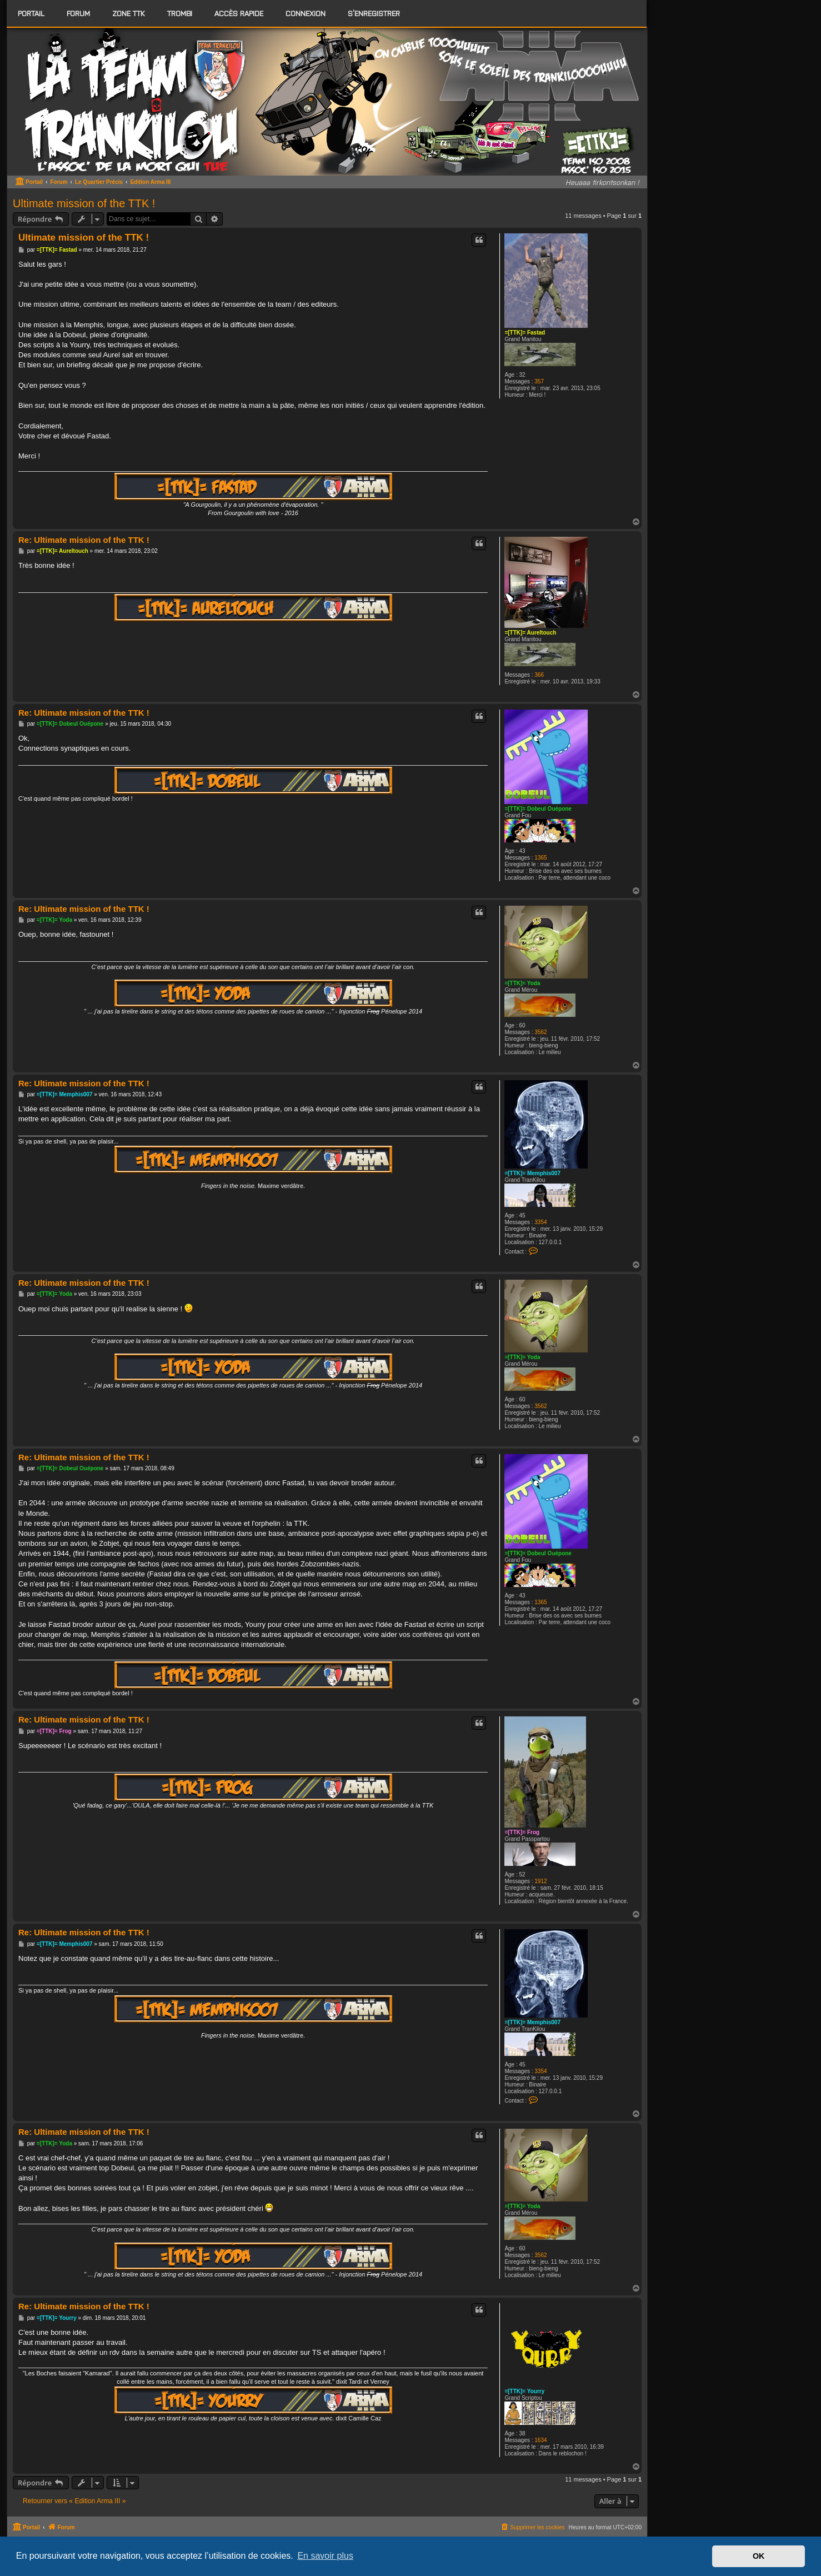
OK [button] (759, 2556)
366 (539, 675)
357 (539, 381)
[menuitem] (78, 13)
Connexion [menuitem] (306, 13)
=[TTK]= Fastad (524, 333)
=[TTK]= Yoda (522, 983)
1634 (540, 2440)
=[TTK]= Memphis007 (532, 1173)
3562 (540, 1032)
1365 (540, 858)
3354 (540, 1222)
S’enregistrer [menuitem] (374, 13)
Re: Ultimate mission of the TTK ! (83, 540)
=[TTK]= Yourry (524, 2391)
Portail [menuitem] (31, 13)
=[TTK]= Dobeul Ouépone (538, 809)
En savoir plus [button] (325, 2555)
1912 (540, 1881)
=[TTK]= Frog (521, 1832)
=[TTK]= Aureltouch (530, 633)
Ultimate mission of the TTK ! (84, 203)
